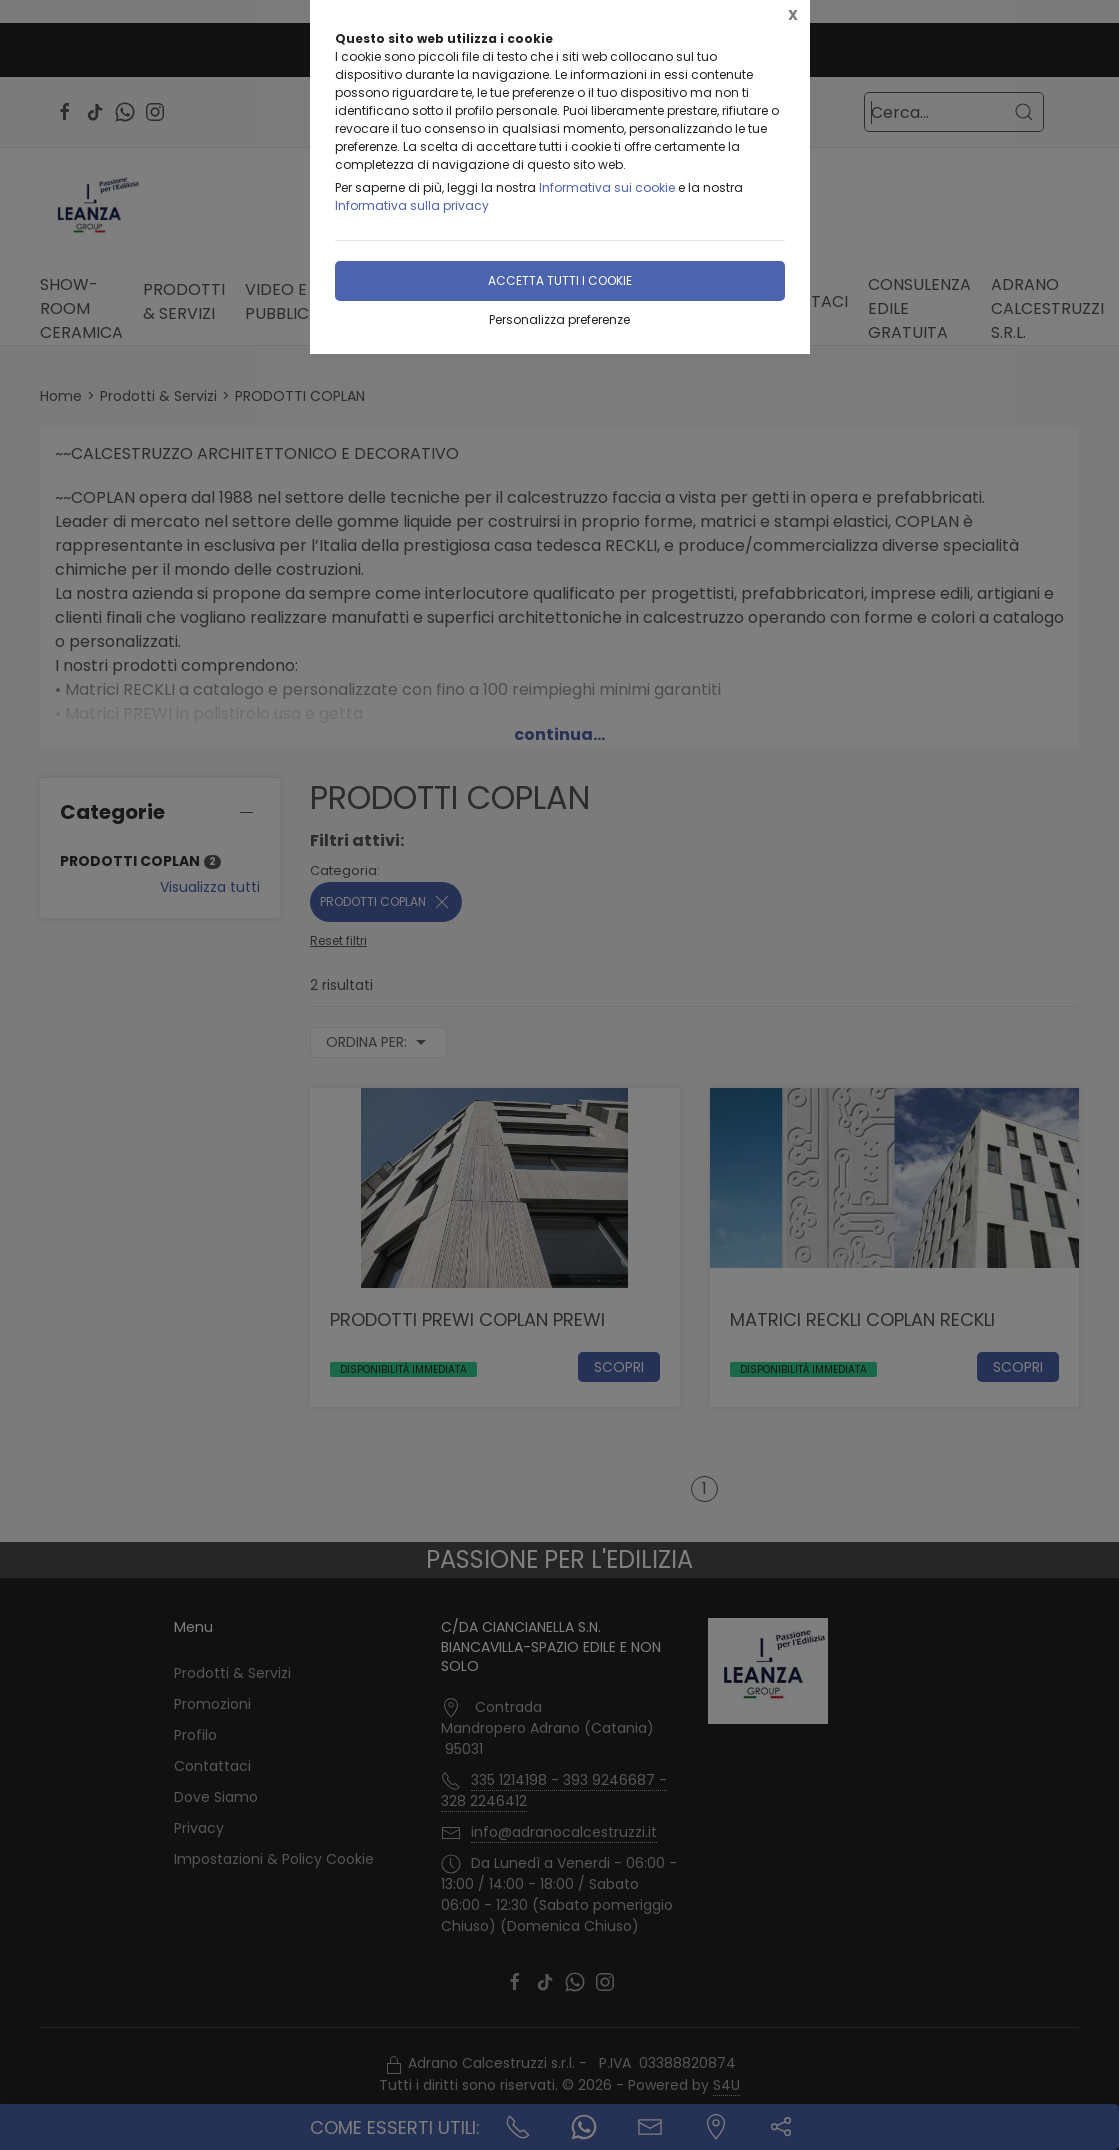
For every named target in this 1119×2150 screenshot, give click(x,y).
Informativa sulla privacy (412, 205)
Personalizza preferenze (559, 319)
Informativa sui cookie (607, 187)
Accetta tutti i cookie (560, 280)
